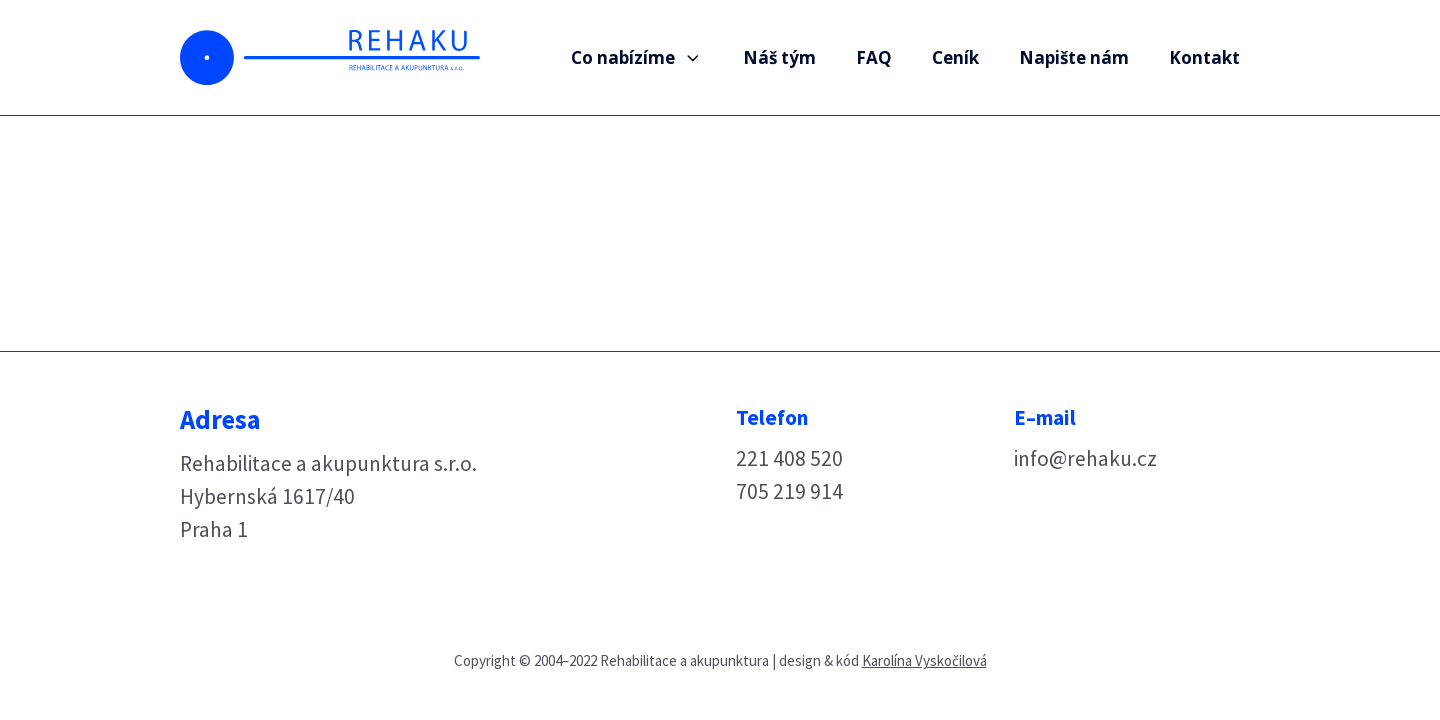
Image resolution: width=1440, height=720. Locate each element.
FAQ (874, 57)
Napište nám (1074, 57)
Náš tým (779, 57)
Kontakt (1204, 57)
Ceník (955, 57)
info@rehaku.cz (1085, 458)
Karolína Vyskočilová (924, 660)
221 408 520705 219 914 (789, 475)
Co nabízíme (637, 57)
